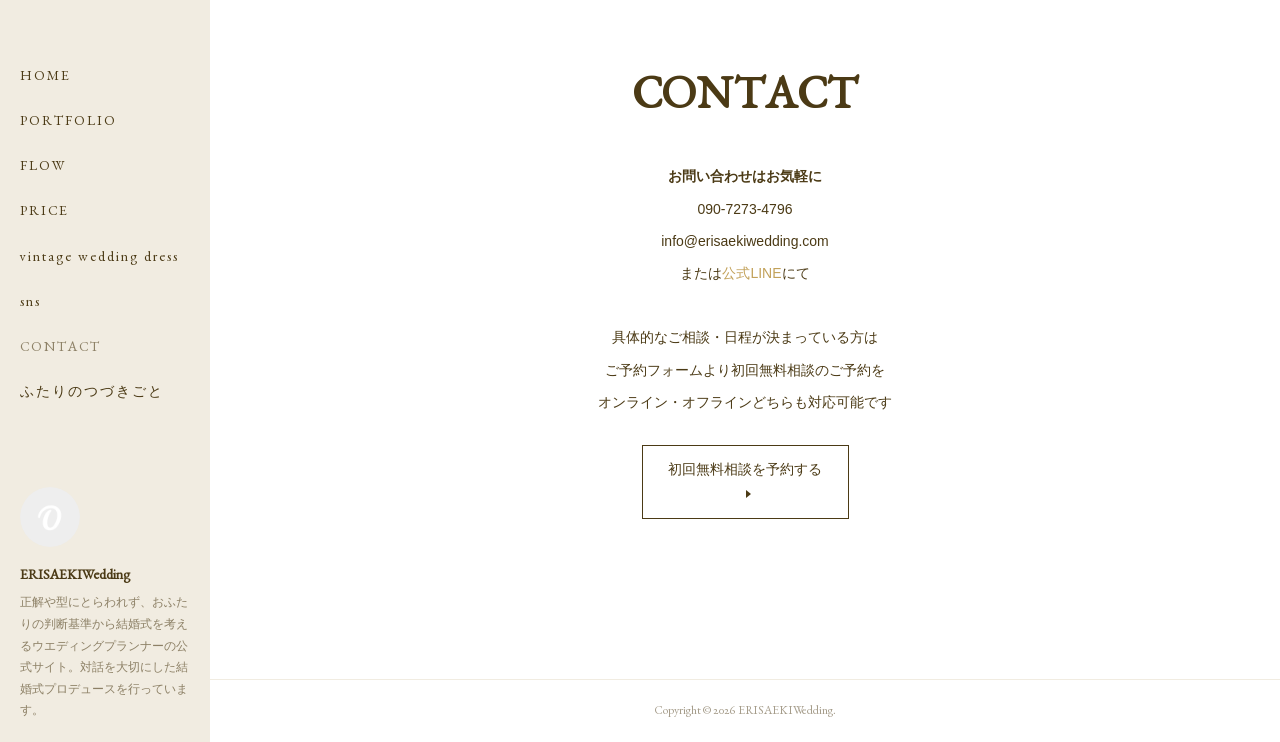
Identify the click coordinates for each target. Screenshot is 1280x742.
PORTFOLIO (68, 120)
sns (30, 301)
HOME (45, 75)
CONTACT (60, 346)
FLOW (43, 165)
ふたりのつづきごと (92, 391)
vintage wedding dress (99, 256)
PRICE (44, 210)
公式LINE (751, 273)
